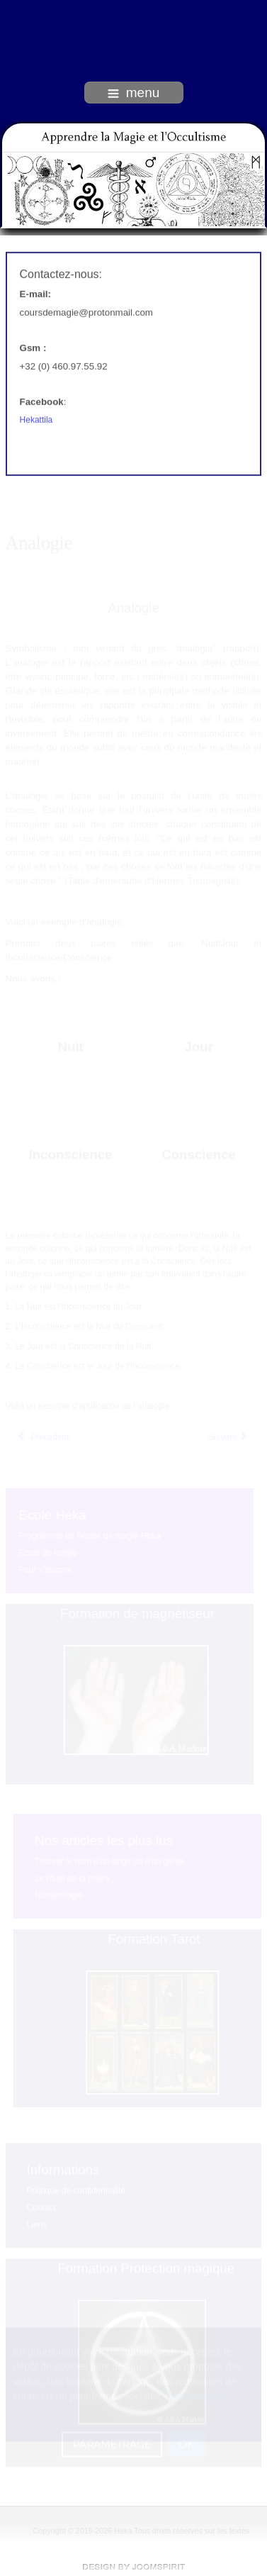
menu (134, 92)
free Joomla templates (134, 2567)
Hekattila (36, 418)
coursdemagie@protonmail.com (86, 311)
